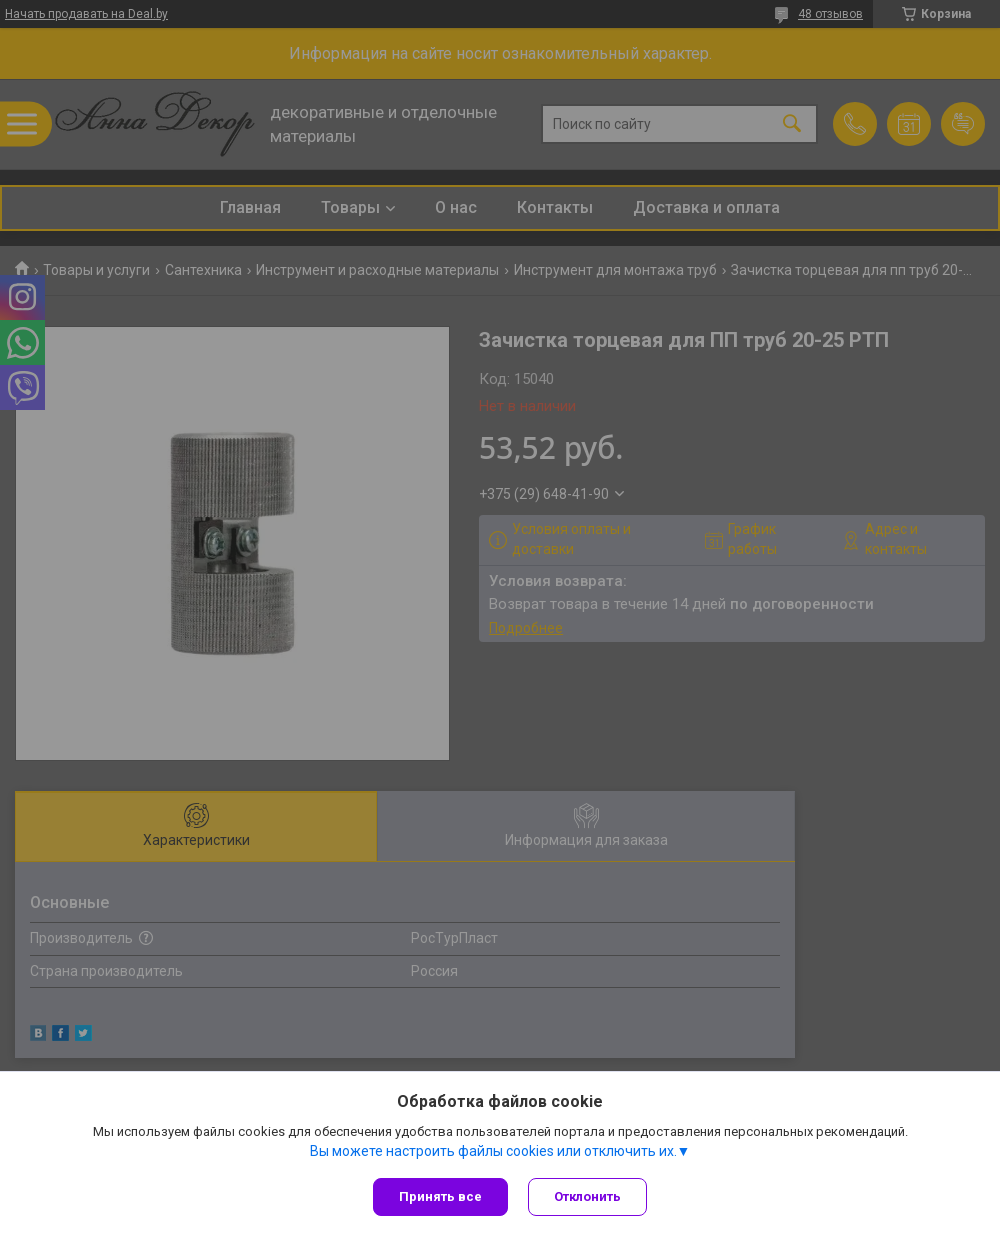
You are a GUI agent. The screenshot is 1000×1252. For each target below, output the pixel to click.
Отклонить (587, 1196)
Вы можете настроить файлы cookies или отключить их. (493, 1151)
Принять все (440, 1196)
